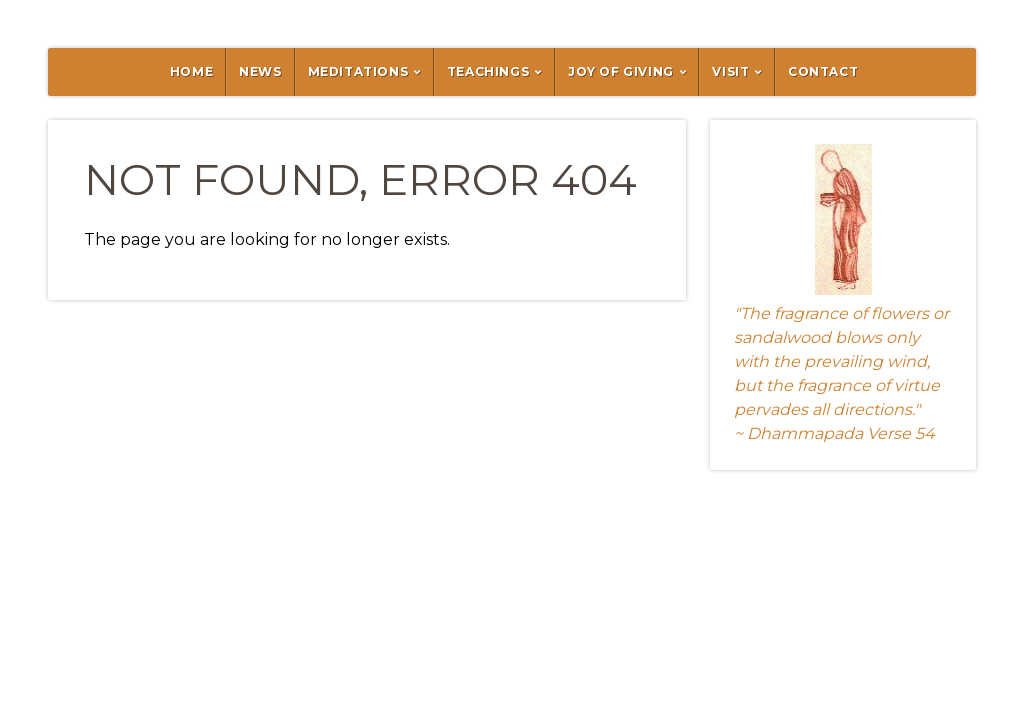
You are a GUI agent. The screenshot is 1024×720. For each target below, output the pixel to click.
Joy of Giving (621, 71)
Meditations (358, 71)
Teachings (488, 71)
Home (191, 71)
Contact (823, 71)
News (260, 71)
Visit (730, 71)
